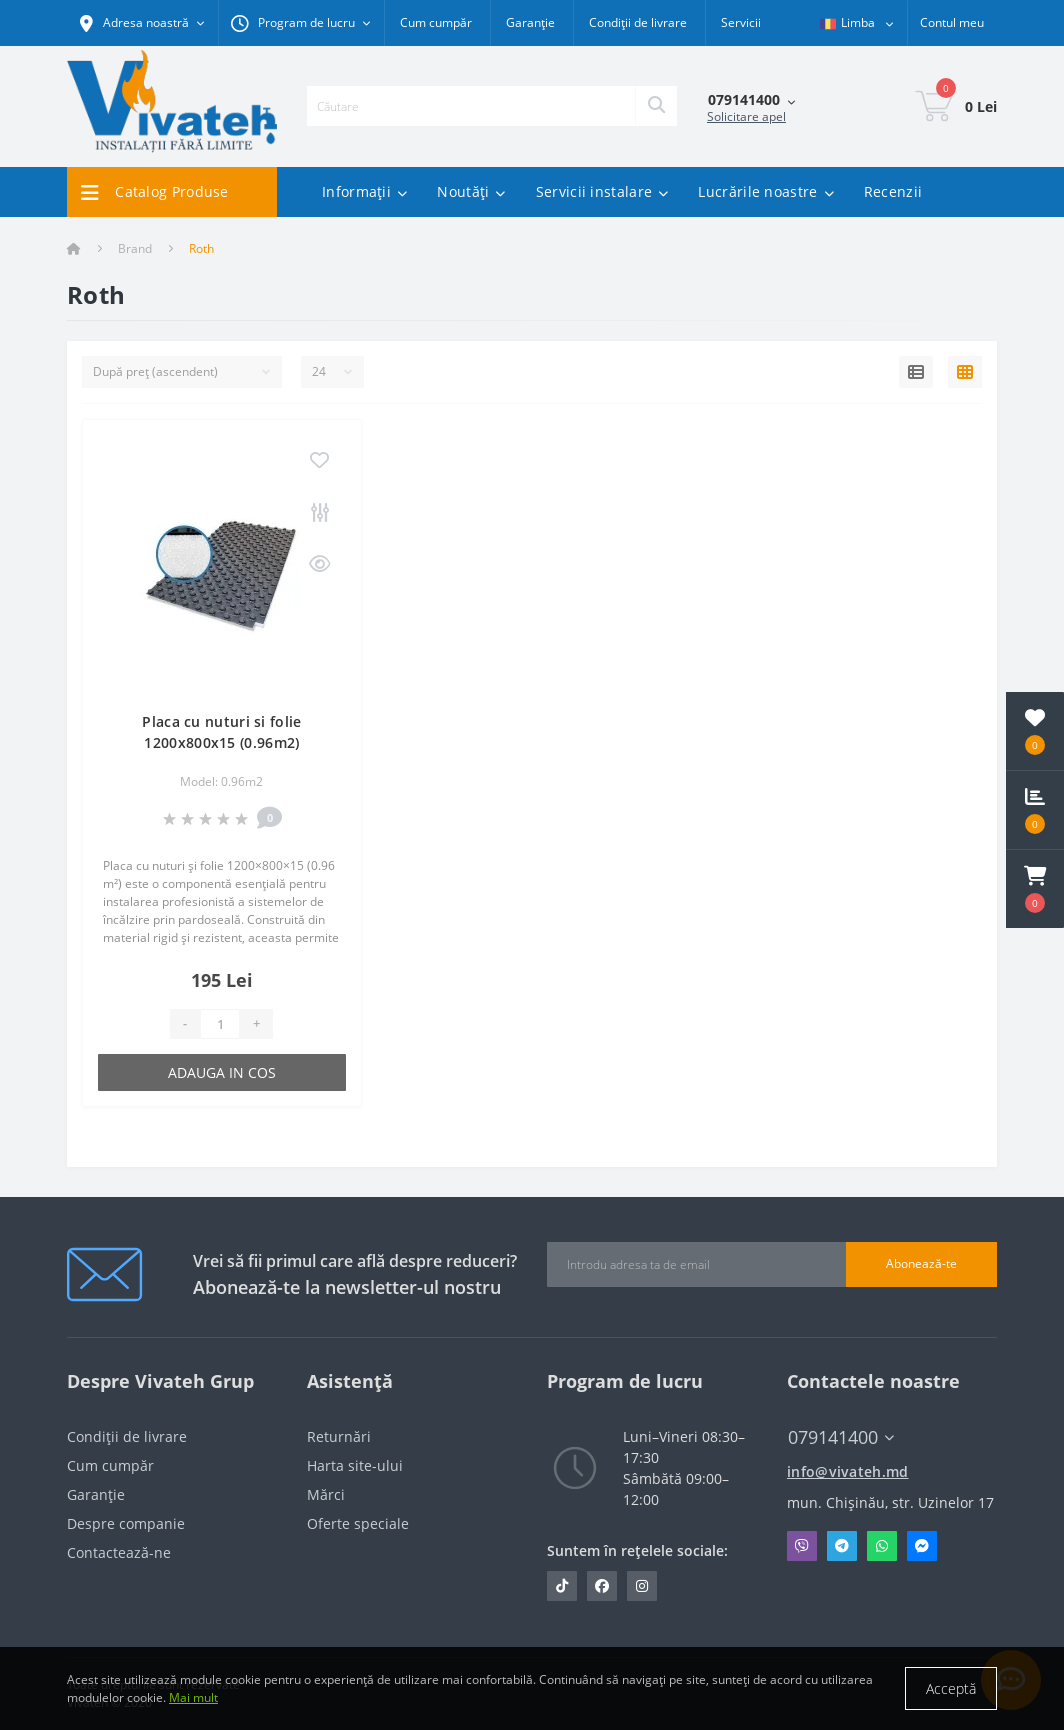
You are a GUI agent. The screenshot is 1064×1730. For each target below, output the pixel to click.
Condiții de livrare (638, 22)
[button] (1035, 889)
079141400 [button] (841, 1437)
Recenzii (893, 191)
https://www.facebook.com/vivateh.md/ (602, 1586)
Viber (802, 1546)
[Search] (656, 106)
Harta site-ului (355, 1465)
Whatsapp (882, 1546)
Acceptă (951, 1688)
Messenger (922, 1546)
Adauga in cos (222, 1072)
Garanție (530, 22)
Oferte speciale (358, 1523)
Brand (135, 248)
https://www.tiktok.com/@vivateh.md (562, 1586)
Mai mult (193, 1697)
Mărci (326, 1494)
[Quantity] (220, 1024)
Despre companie (126, 1523)
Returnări (339, 1436)
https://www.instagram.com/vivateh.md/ (642, 1586)
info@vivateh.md (848, 1471)
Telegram (842, 1546)
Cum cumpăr (436, 22)
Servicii (741, 22)
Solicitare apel (746, 116)
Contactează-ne (119, 1552)
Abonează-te (921, 1263)
